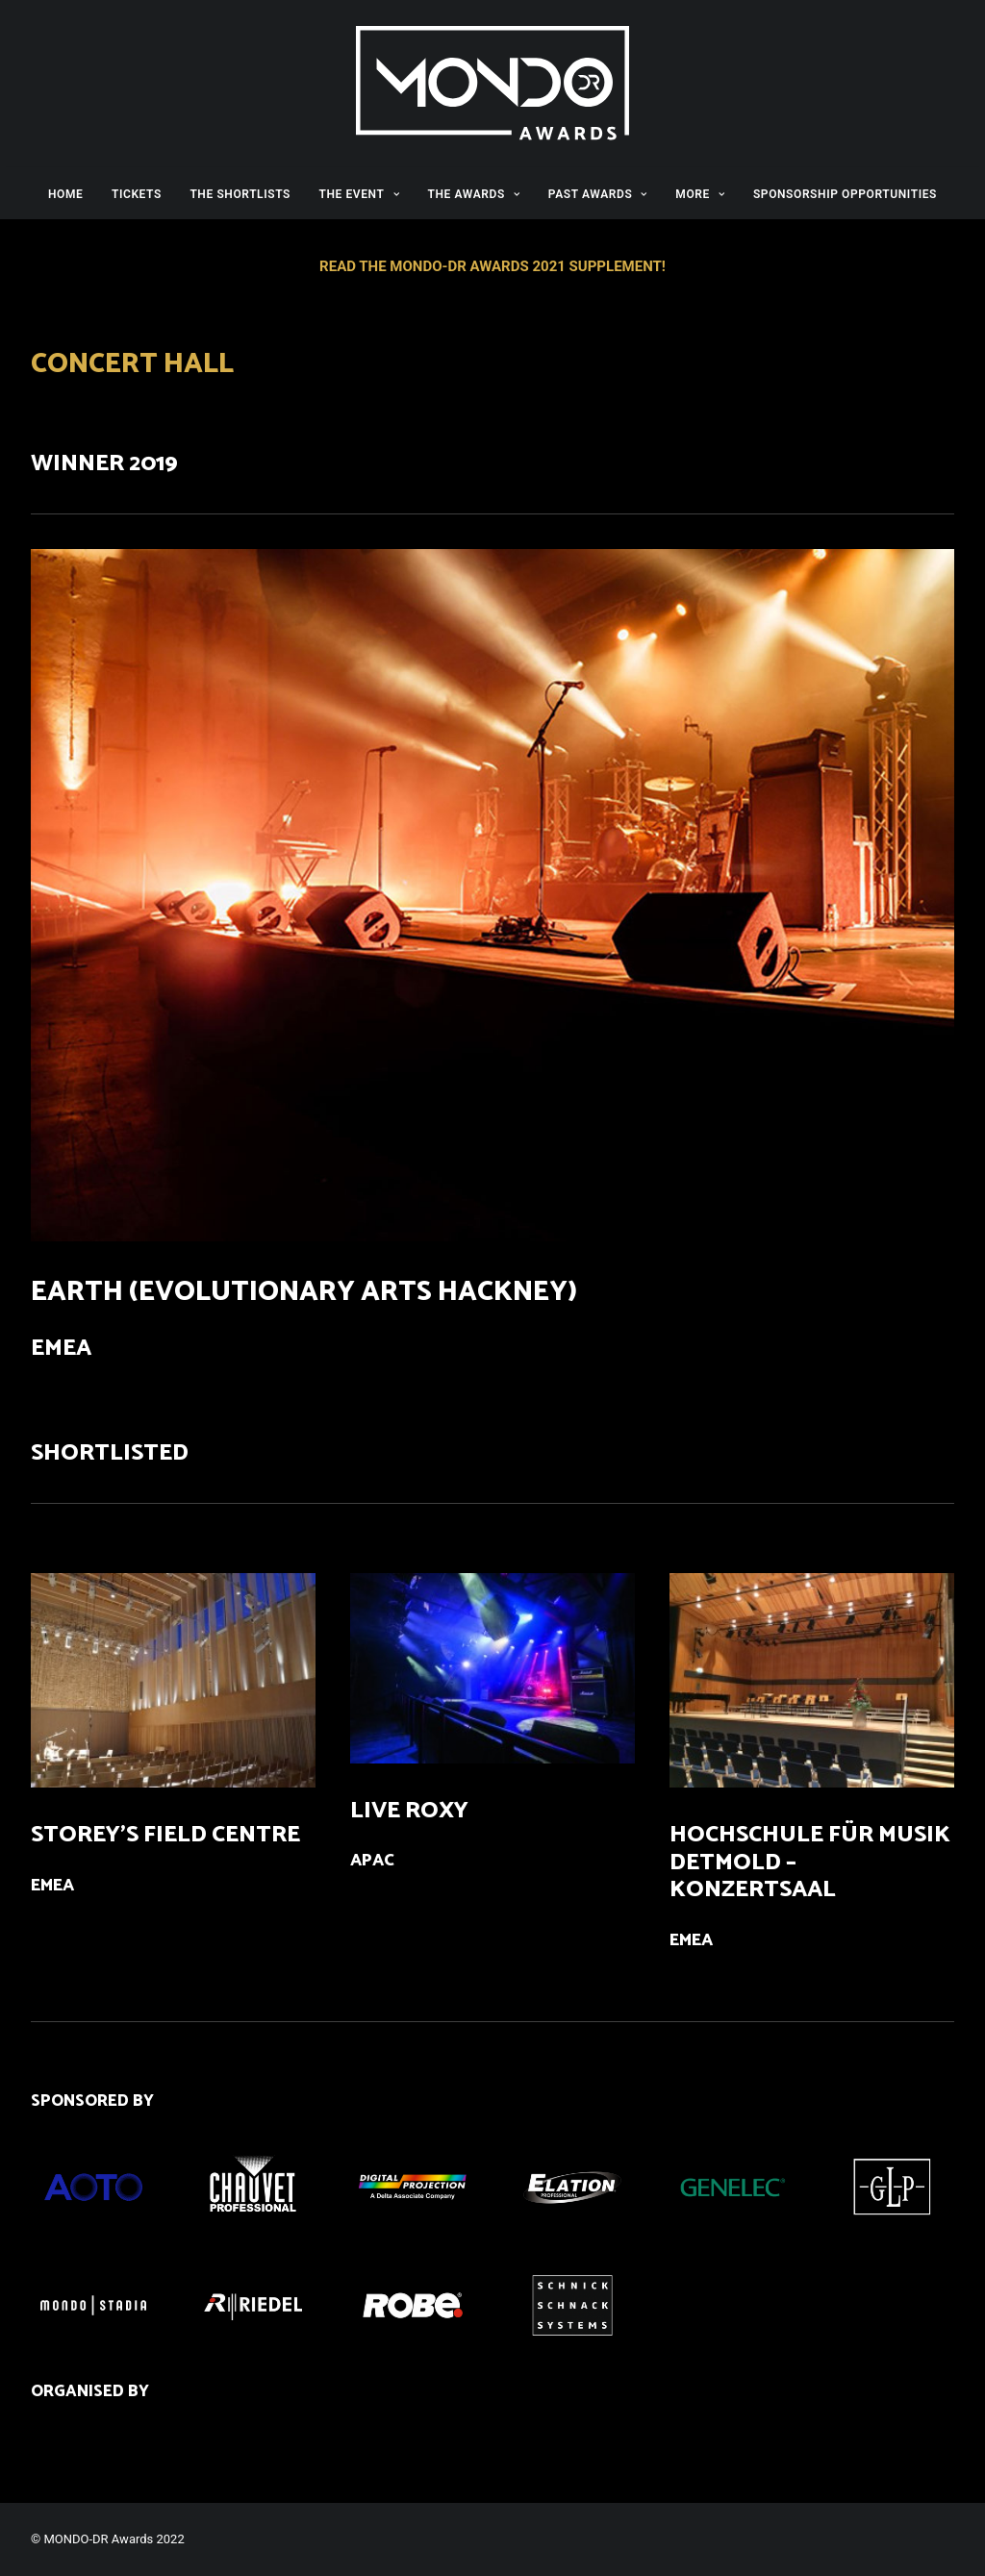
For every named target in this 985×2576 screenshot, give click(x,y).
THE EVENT (358, 194)
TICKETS (137, 194)
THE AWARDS (474, 194)
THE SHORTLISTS (239, 194)
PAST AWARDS (597, 194)
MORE (699, 194)
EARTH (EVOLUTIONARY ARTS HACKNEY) (304, 1292)
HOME (65, 194)
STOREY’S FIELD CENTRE (165, 1835)
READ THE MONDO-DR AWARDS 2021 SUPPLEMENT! (492, 266)
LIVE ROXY (409, 1811)
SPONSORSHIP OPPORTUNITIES (845, 194)
